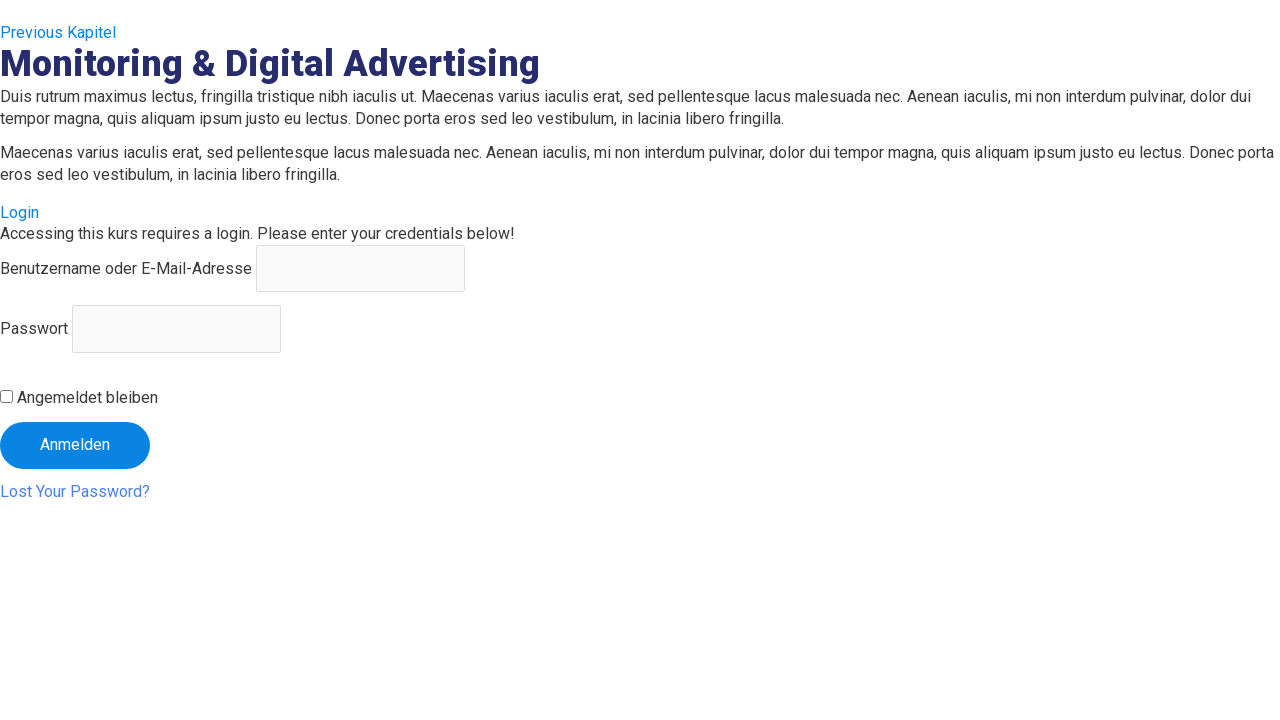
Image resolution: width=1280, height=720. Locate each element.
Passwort (34, 328)
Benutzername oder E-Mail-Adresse (126, 268)
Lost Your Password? (75, 491)
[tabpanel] (640, 135)
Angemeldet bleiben (79, 397)
